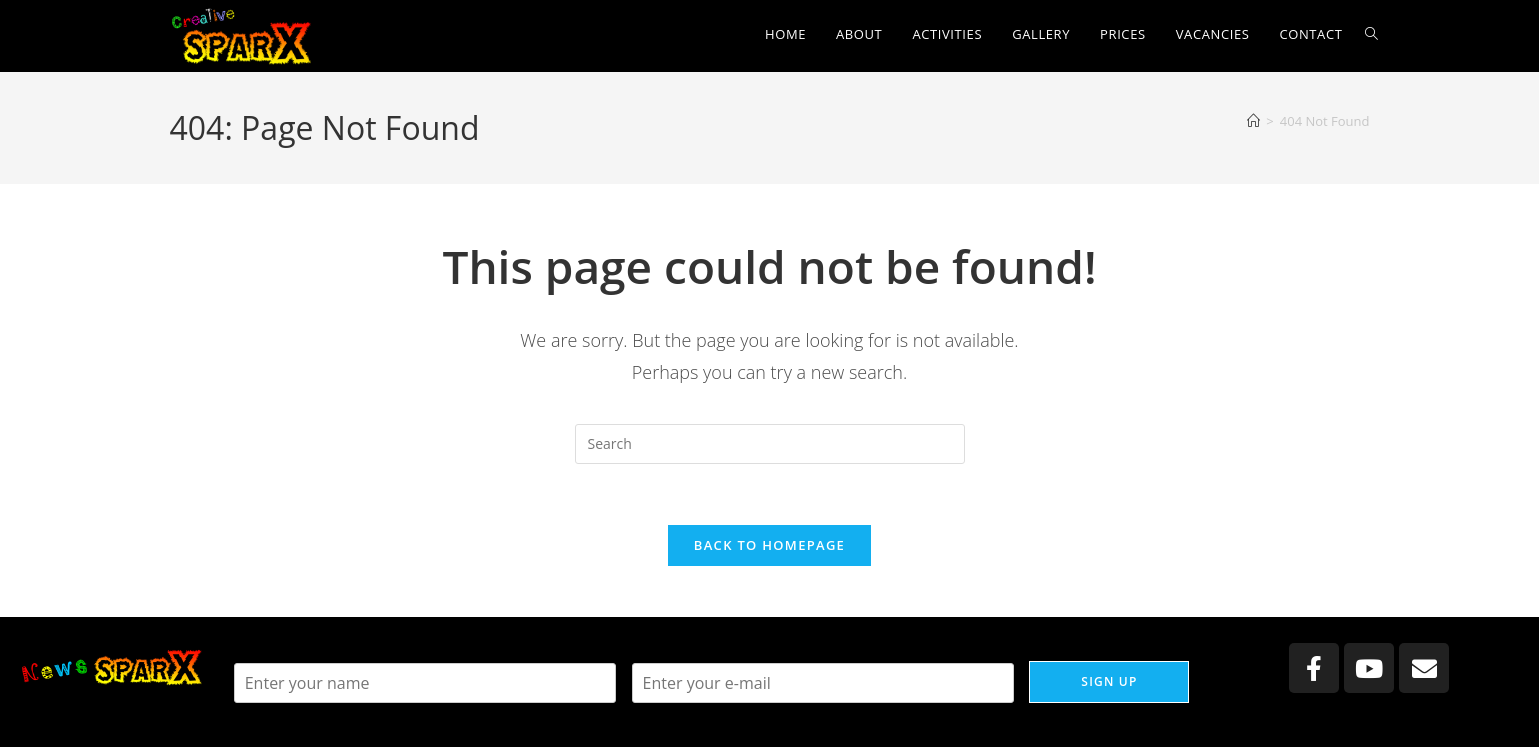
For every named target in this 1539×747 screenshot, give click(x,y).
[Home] (1253, 121)
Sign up (1109, 681)
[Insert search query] (770, 444)
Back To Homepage (769, 545)
